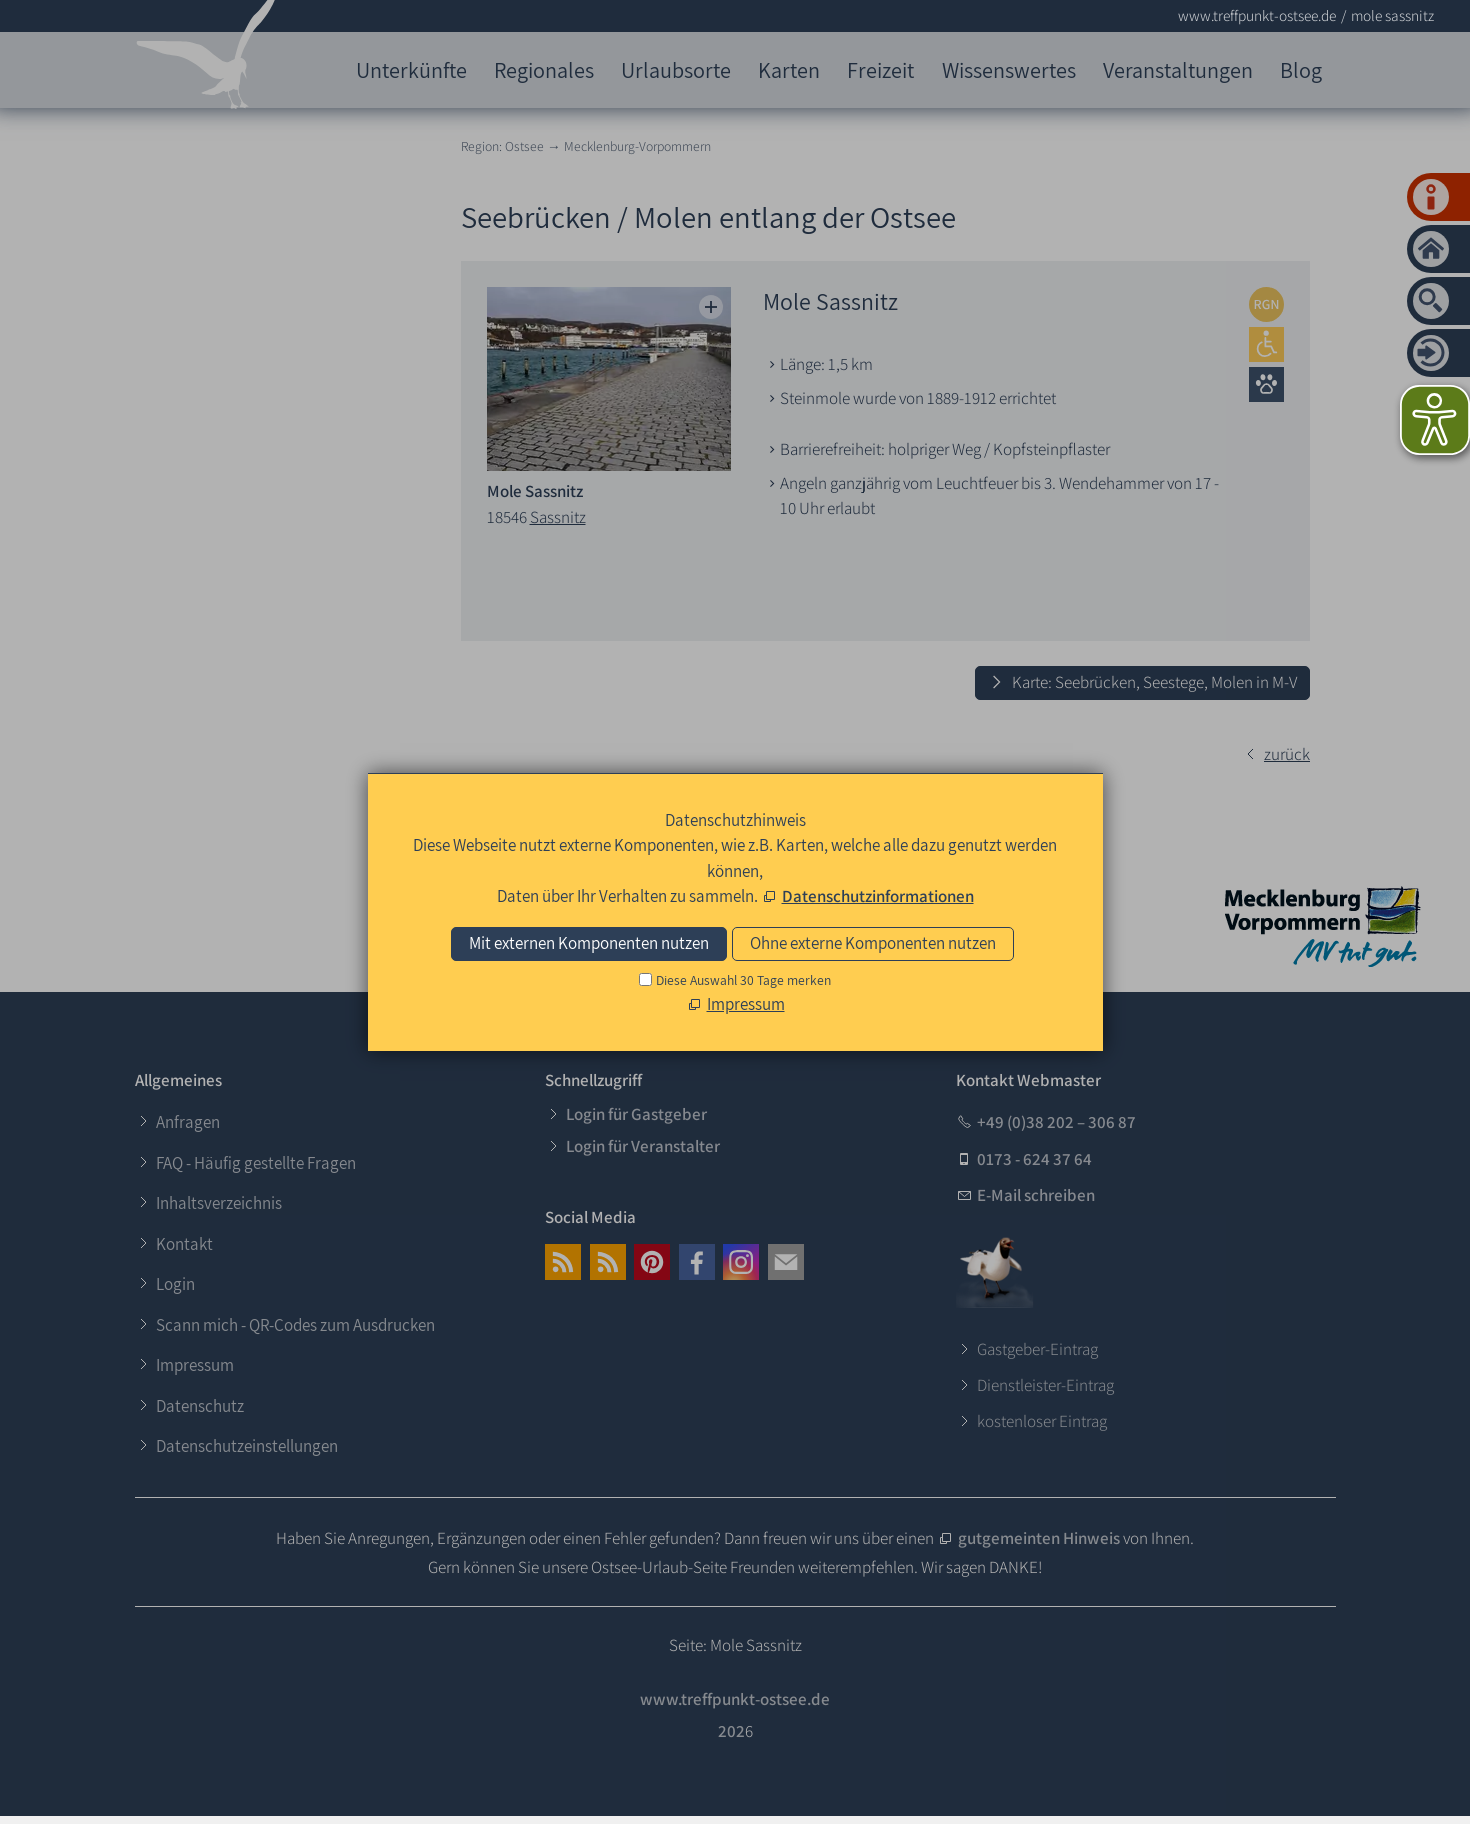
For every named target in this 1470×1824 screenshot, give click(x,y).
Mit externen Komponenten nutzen (589, 943)
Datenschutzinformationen (878, 896)
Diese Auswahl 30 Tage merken (743, 980)
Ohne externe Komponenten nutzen (873, 943)
